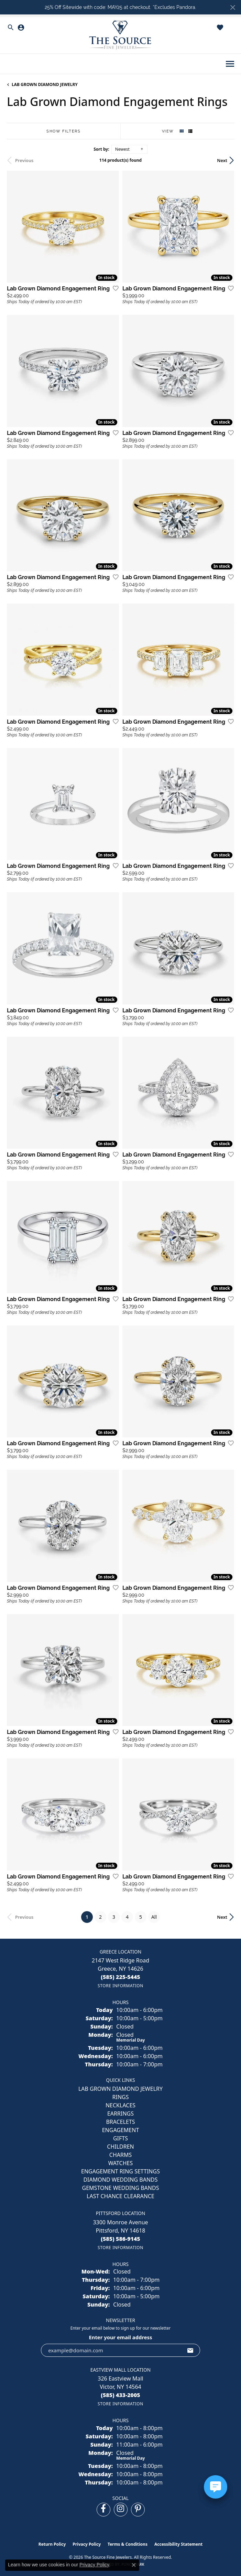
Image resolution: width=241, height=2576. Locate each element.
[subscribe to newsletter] (190, 2350)
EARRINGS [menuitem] (120, 2113)
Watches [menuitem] (120, 2163)
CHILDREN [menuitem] (120, 2146)
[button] (10, 27)
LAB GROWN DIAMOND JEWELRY (45, 84)
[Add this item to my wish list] (113, 288)
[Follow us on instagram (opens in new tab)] (121, 2509)
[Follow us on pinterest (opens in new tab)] (138, 2509)
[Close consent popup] (134, 2565)
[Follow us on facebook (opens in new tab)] (103, 2509)
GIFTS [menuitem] (120, 2138)
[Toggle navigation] (230, 64)
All (154, 1917)
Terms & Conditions (127, 2544)
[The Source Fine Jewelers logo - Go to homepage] (120, 35)
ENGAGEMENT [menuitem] (120, 2130)
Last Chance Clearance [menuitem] (120, 2196)
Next (222, 160)
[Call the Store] (120, 1977)
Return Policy (52, 2544)
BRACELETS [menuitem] (120, 2122)
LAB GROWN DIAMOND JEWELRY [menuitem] (120, 2089)
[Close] (232, 7)
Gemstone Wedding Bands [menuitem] (120, 2188)
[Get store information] (120, 1986)
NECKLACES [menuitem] (120, 2105)
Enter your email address (120, 2337)
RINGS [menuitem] (120, 2097)
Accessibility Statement (178, 2544)
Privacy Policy (87, 2544)
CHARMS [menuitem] (120, 2155)
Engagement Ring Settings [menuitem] (120, 2171)
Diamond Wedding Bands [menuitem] (120, 2179)
